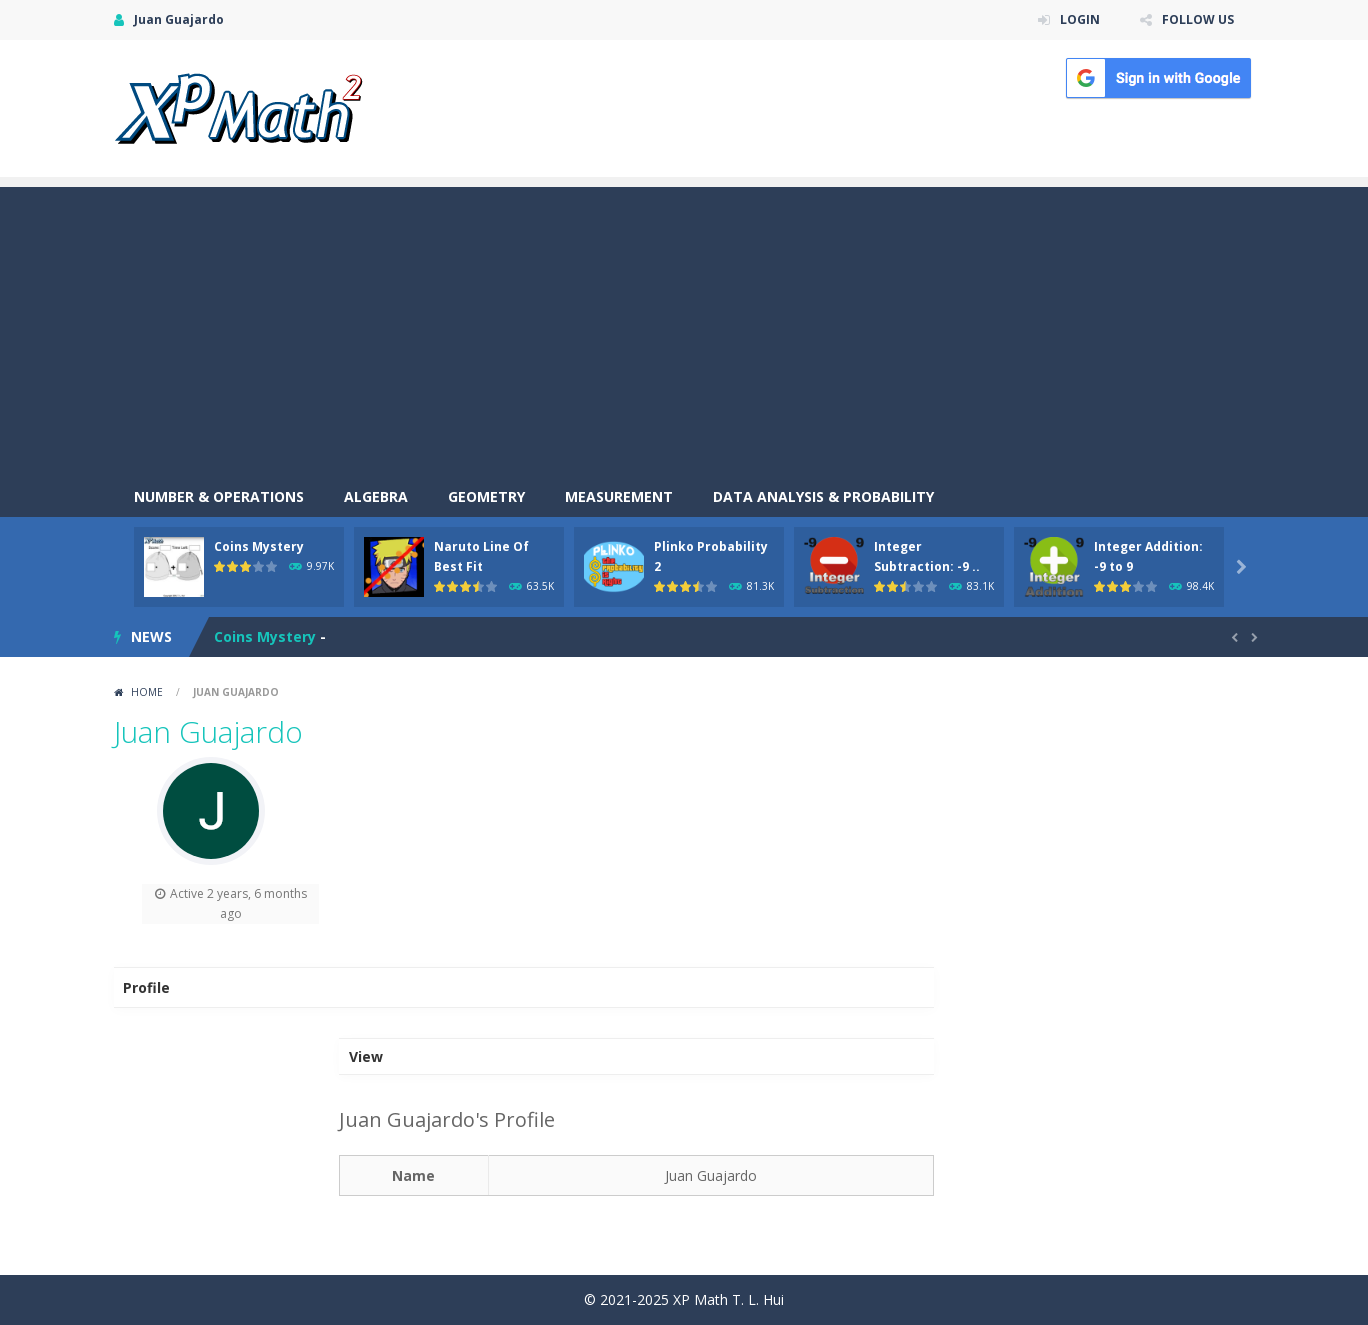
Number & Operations (219, 496)
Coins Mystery (259, 546)
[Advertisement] (684, 327)
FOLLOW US (1198, 19)
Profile (146, 987)
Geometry (486, 496)
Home (147, 692)
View (366, 1056)
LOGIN (1080, 19)
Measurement (619, 496)
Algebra (376, 496)
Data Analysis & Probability (823, 496)
